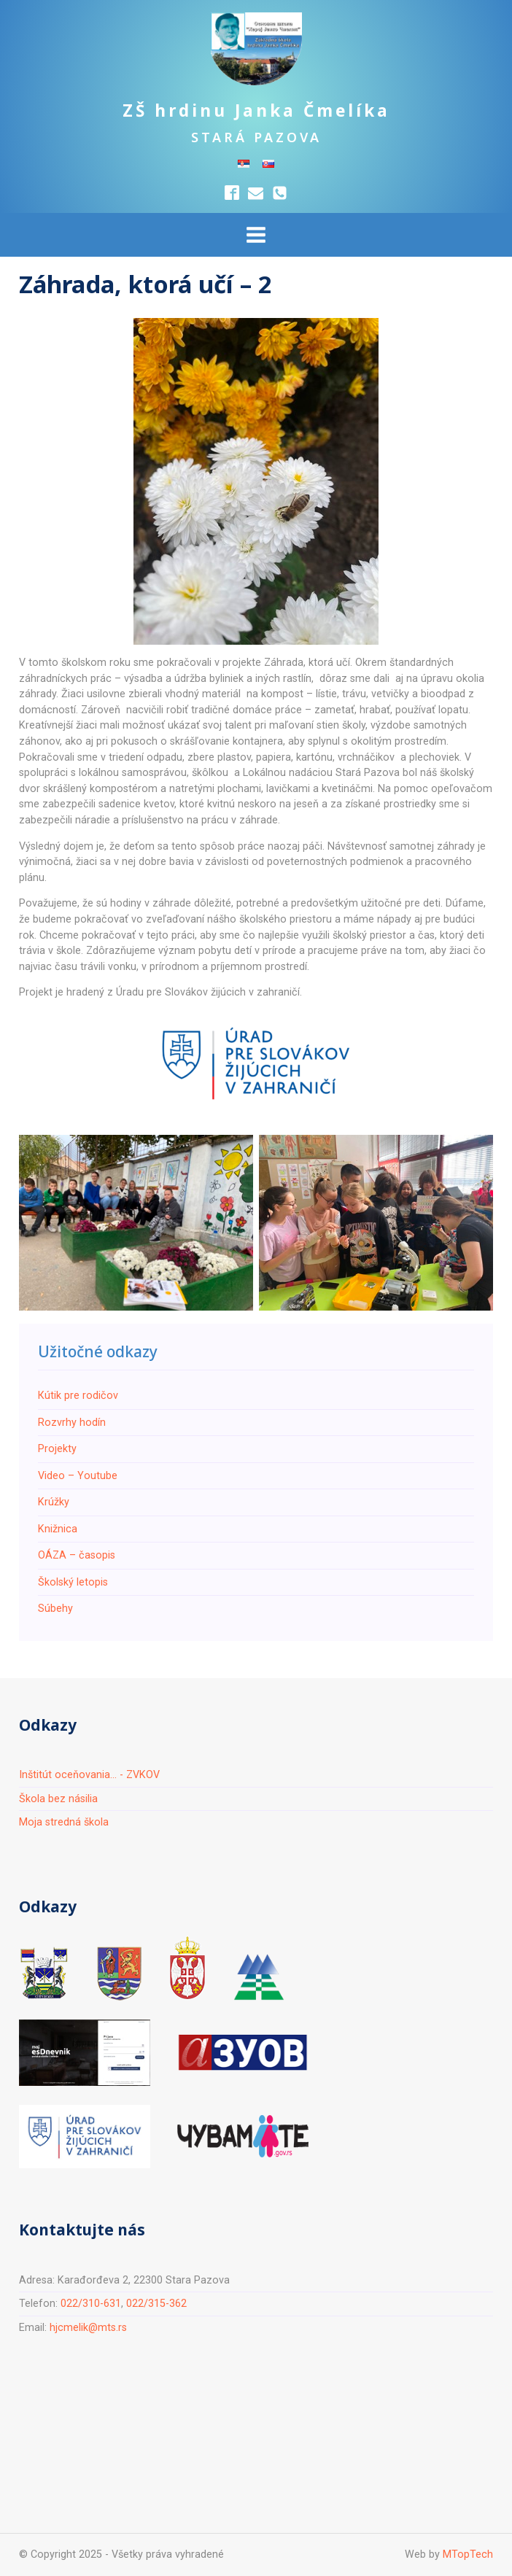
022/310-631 (91, 2303)
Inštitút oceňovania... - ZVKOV (89, 1775)
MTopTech (468, 2554)
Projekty (57, 1449)
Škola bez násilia (58, 1799)
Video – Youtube (77, 1476)
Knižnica (57, 1529)
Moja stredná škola (64, 1822)
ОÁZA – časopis (76, 1555)
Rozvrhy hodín (72, 1422)
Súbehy (55, 1608)
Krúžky (53, 1502)
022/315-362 (156, 2303)
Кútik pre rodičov (78, 1395)
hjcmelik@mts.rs (88, 2327)
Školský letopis (73, 1582)
